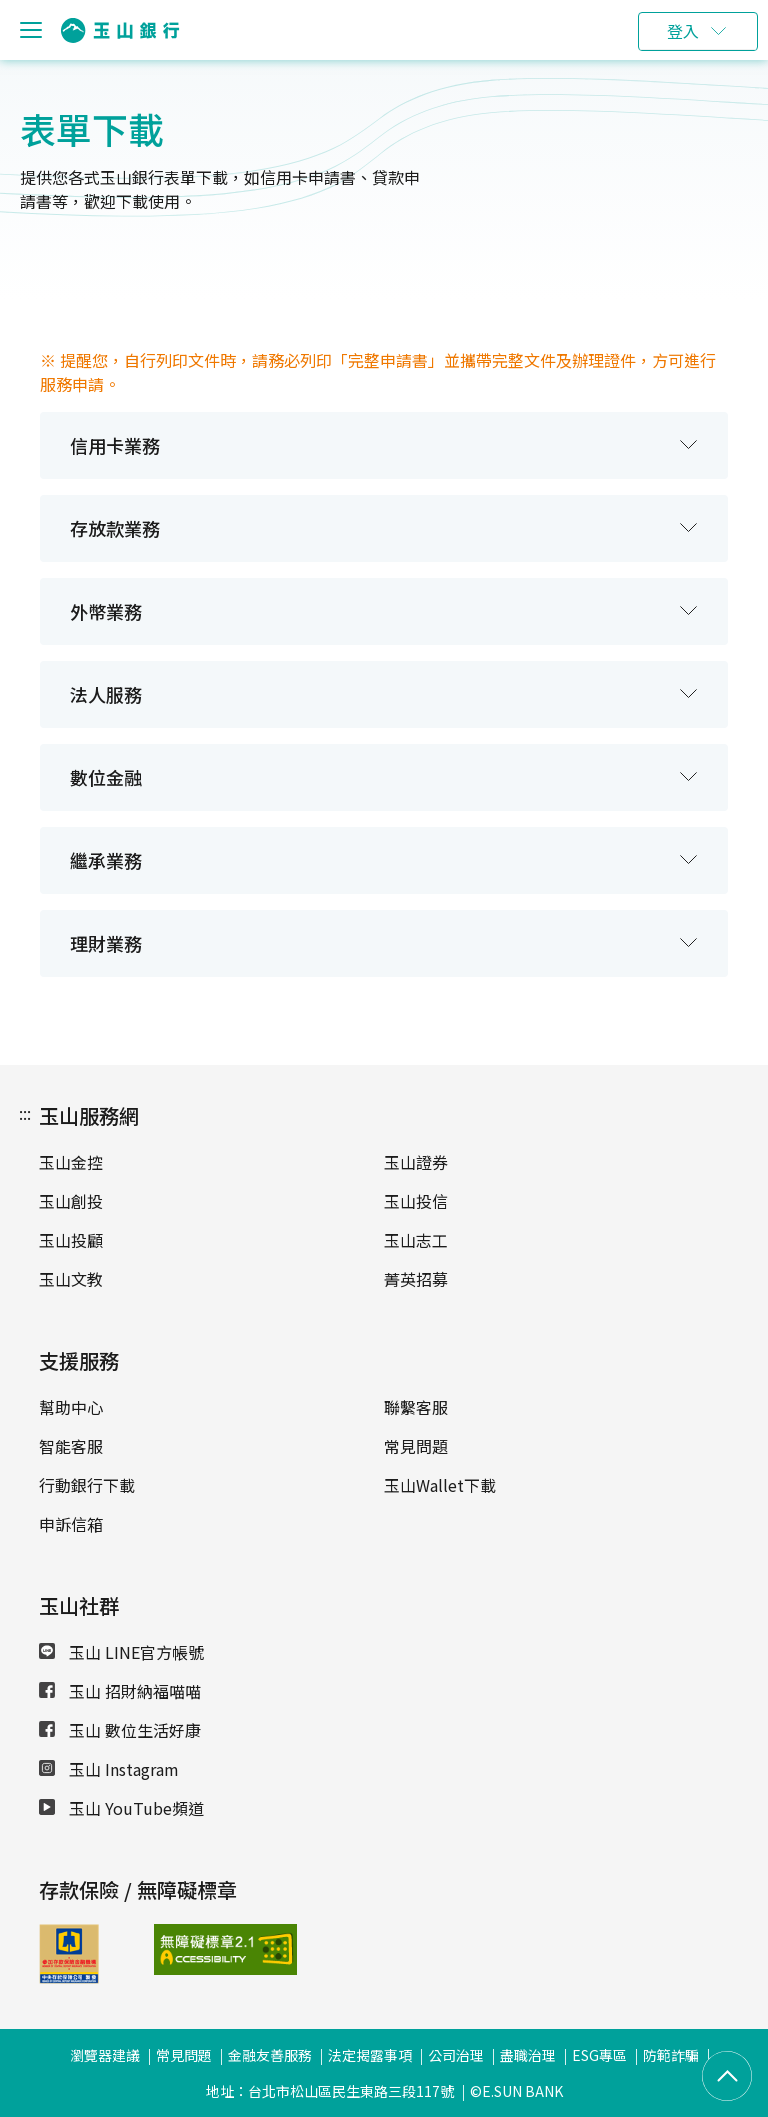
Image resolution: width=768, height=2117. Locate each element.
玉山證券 (416, 1162)
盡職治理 (528, 2055)
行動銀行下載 (87, 1485)
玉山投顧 (71, 1240)
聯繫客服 (416, 1407)
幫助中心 (71, 1407)
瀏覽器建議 (105, 2055)
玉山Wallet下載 (440, 1485)
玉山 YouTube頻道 (121, 1808)
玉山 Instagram (109, 1769)
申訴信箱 (71, 1524)
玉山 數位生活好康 (120, 1730)
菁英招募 (416, 1279)
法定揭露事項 (370, 2055)
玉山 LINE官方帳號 (121, 1652)
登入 (683, 31)
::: (25, 1113)
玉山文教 (71, 1279)
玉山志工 (416, 1240)
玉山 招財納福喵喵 (120, 1691)
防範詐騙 (671, 2055)
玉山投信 (416, 1201)
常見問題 (416, 1446)
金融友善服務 (270, 2055)
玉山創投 (71, 1201)
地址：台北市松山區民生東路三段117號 (330, 2091)
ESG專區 (599, 2055)
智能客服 (71, 1446)
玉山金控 (71, 1162)
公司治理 (456, 2055)
